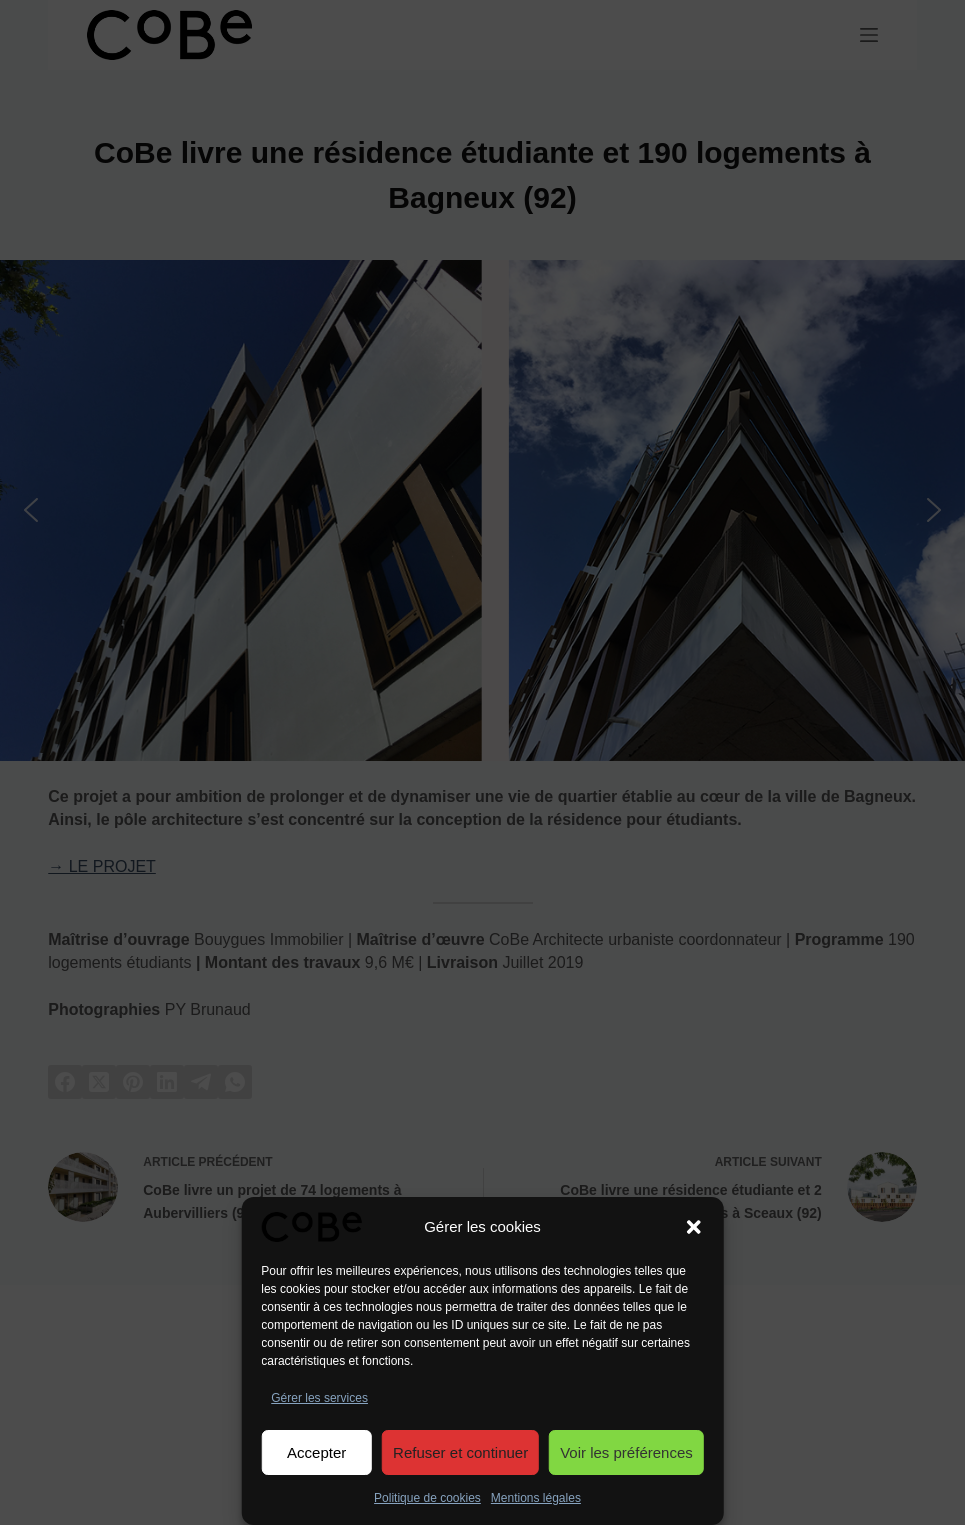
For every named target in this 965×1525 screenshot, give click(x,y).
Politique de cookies (427, 1498)
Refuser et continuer (460, 1452)
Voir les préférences (626, 1452)
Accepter (316, 1452)
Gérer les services (319, 1398)
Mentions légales (536, 1498)
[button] (694, 1227)
